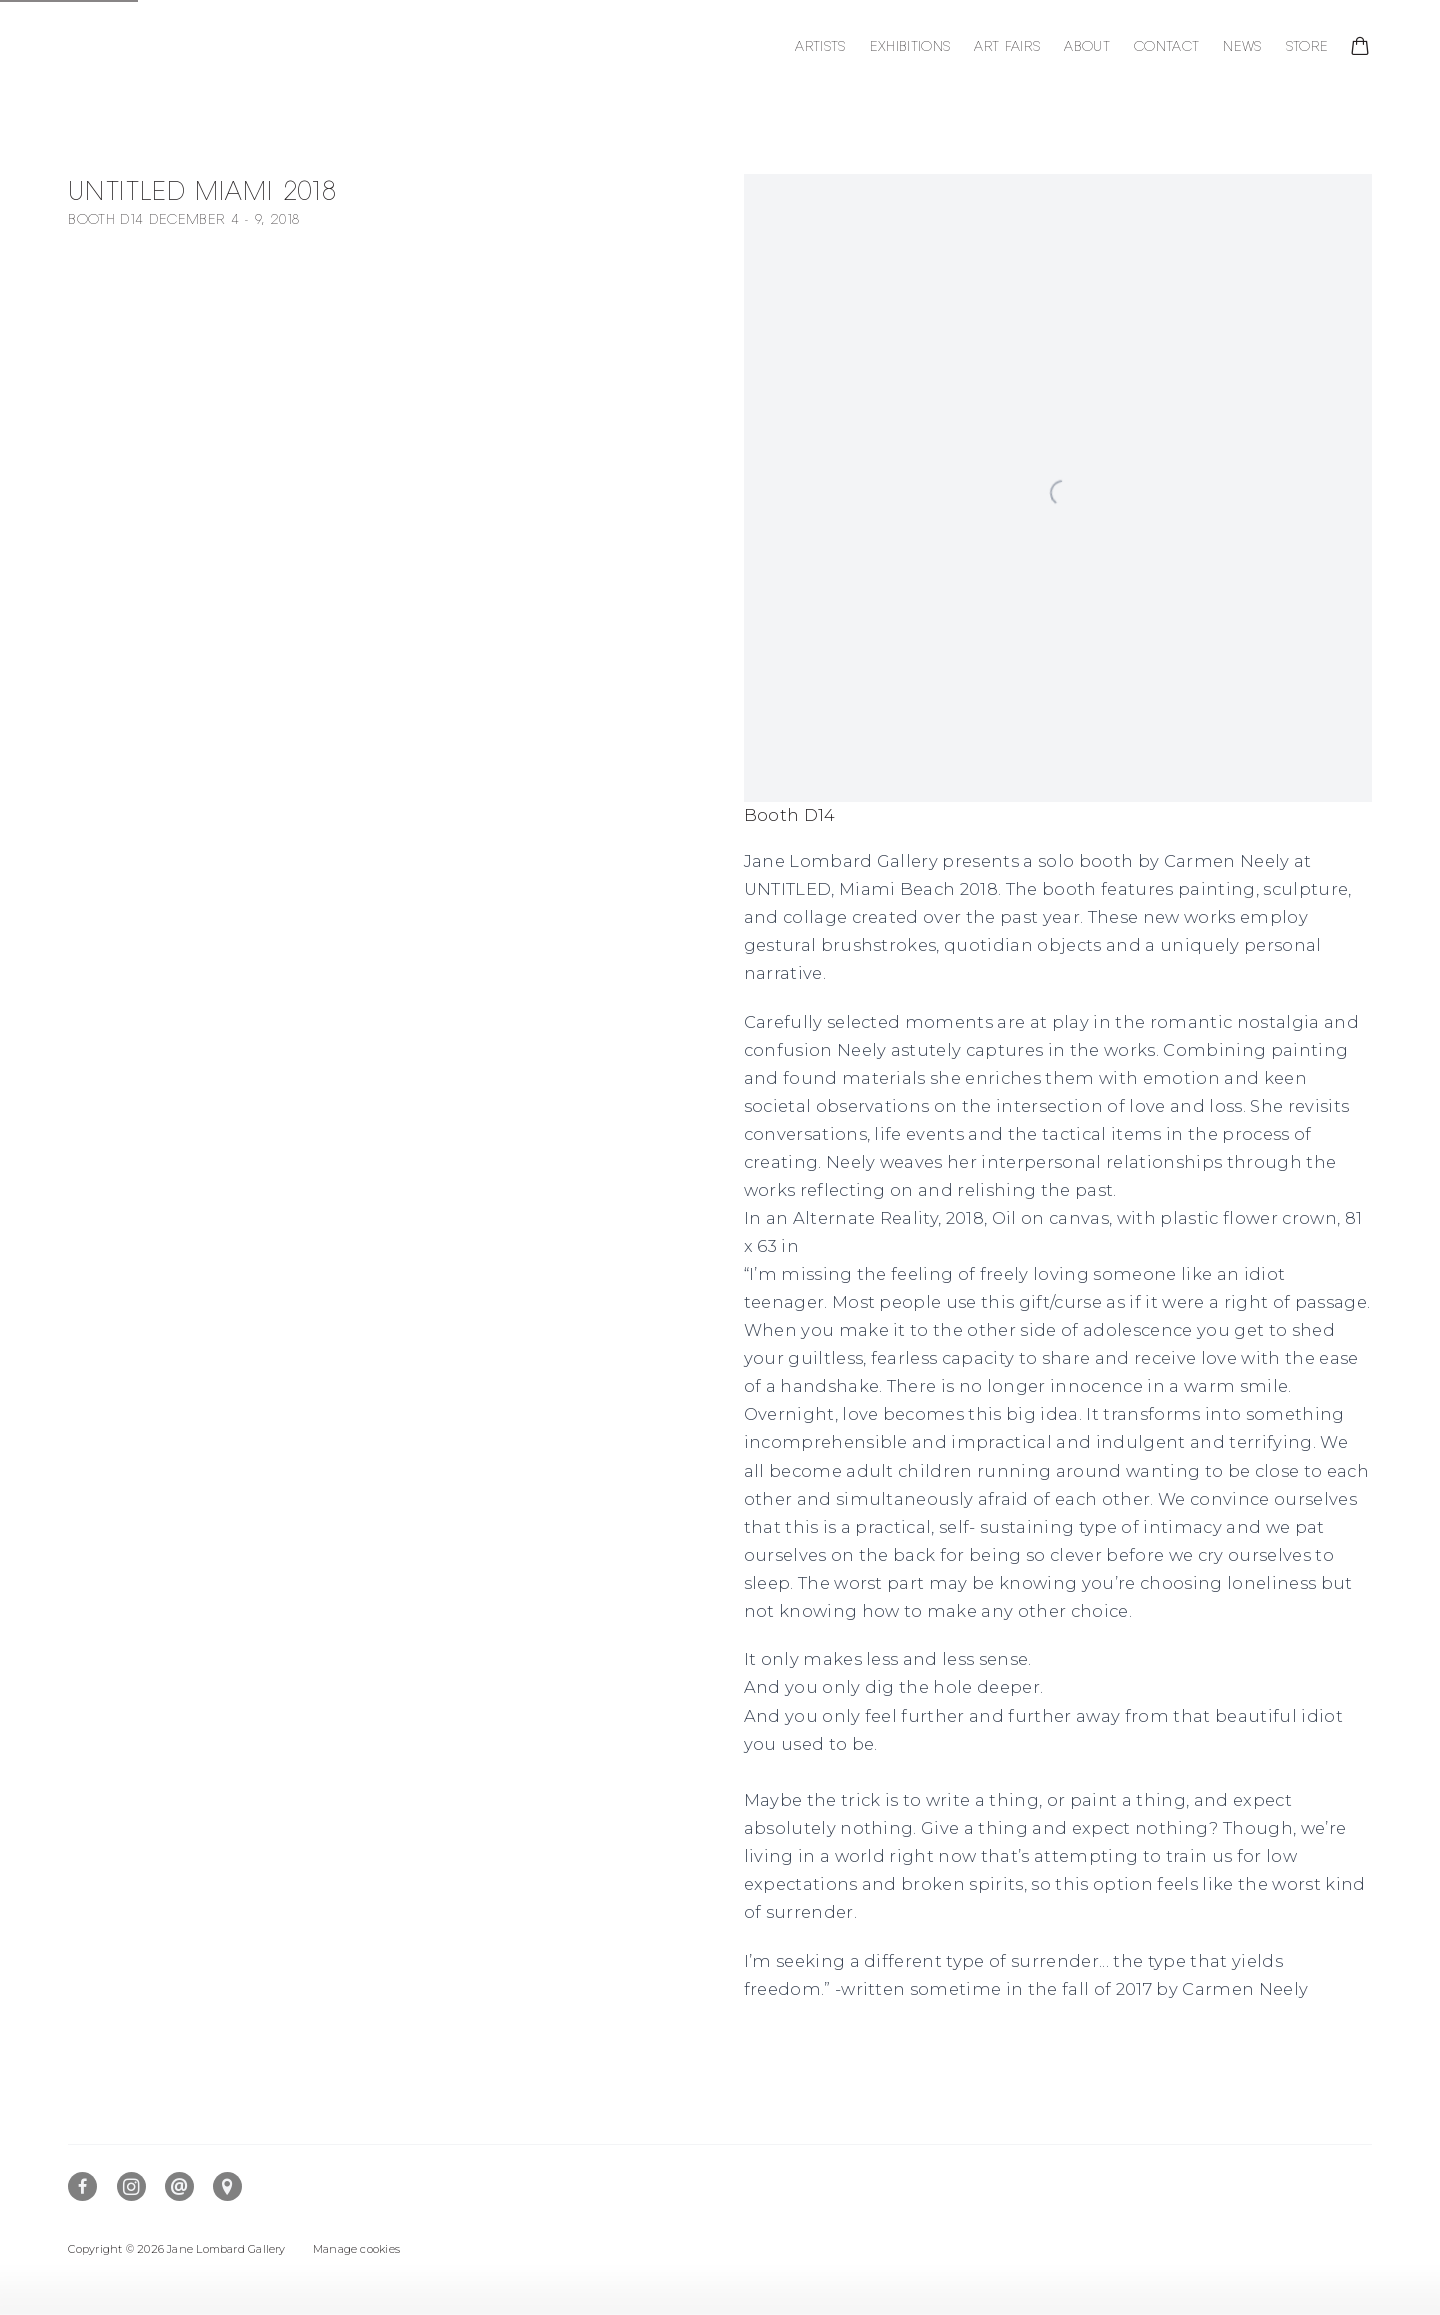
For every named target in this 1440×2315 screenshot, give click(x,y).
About (1087, 47)
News (1242, 47)
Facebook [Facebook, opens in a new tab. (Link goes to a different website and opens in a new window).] (82, 2186)
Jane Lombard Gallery (198, 48)
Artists (820, 47)
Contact (1166, 47)
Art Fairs (1007, 47)
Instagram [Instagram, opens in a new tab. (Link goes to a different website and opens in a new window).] (131, 2186)
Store (1307, 47)
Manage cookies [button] (356, 2249)
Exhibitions (910, 47)
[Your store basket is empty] (1360, 48)
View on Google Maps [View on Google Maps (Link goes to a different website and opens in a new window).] (227, 2186)
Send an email (179, 2186)
